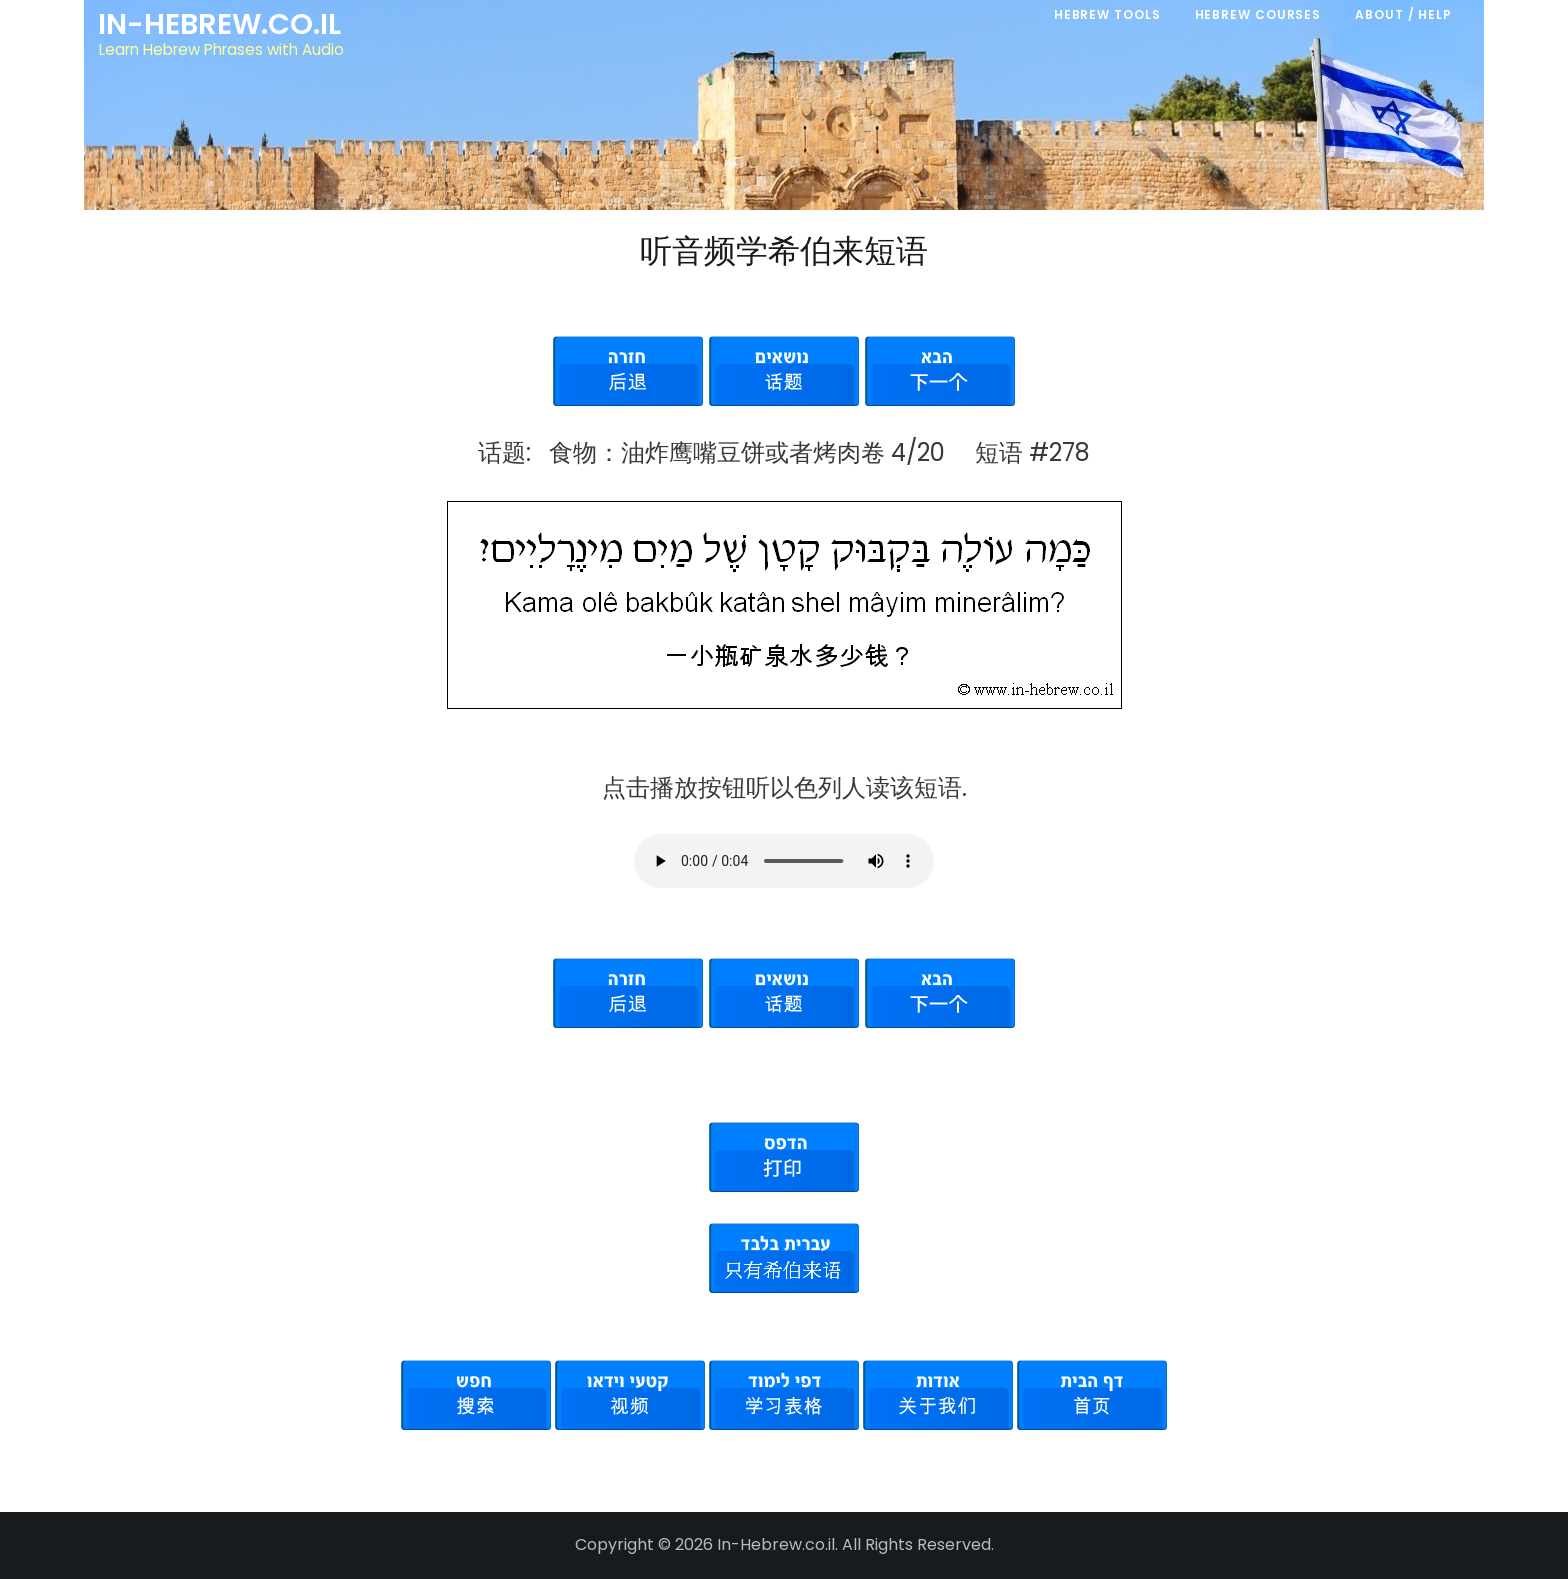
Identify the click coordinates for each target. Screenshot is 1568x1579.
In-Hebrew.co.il (219, 24)
